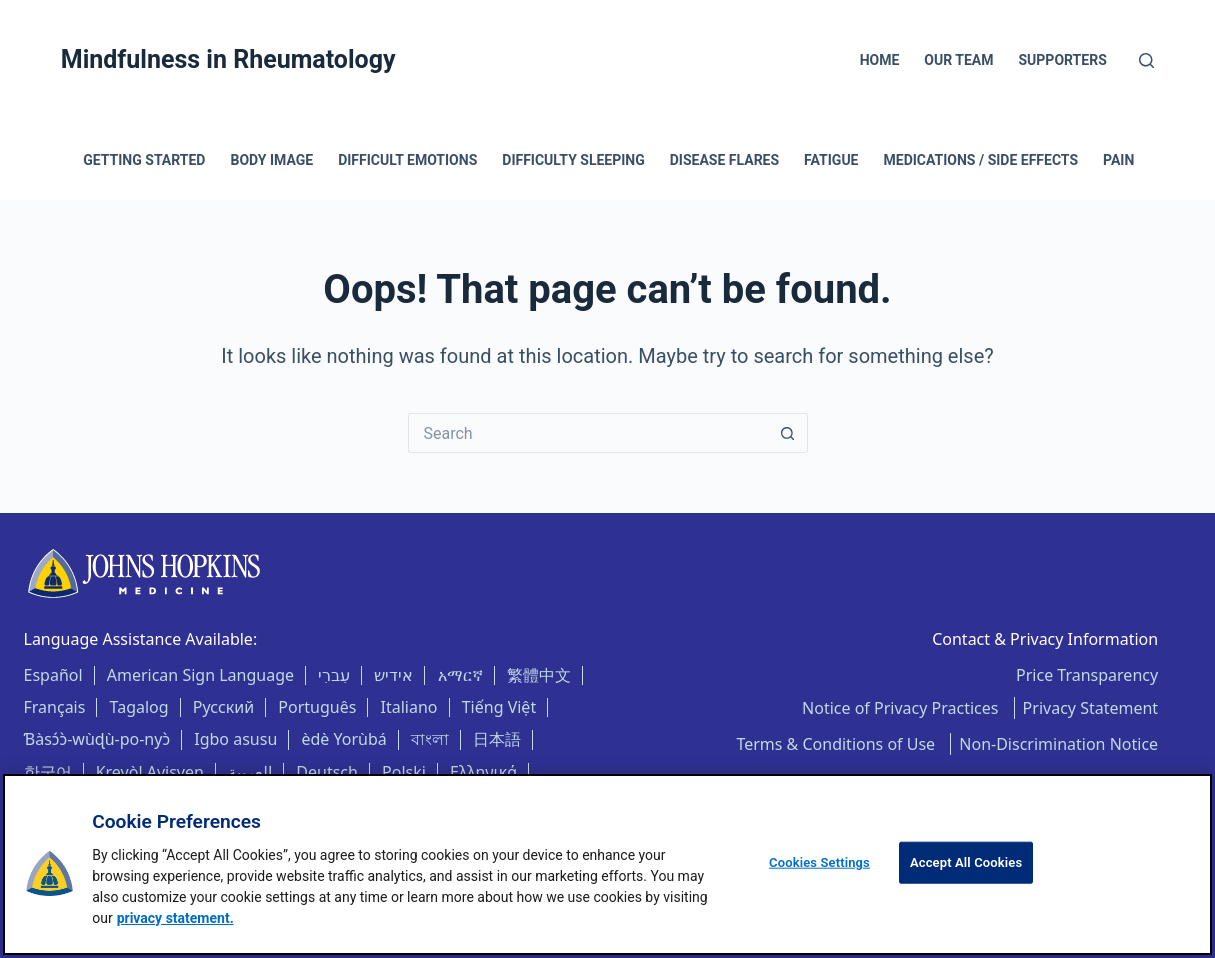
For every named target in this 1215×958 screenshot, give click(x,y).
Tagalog (139, 707)
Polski (404, 772)
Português (317, 707)
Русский (223, 707)
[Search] (1146, 60)
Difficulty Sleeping (573, 160)
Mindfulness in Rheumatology (228, 59)
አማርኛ (460, 675)
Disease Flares (724, 160)
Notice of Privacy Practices (902, 708)
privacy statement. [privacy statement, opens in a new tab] (175, 918)
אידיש (393, 675)
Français (55, 707)
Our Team (958, 60)
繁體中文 (539, 675)
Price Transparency (1087, 675)
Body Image (271, 160)
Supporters (1063, 60)
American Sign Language (200, 675)
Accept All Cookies (966, 862)
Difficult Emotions (407, 160)
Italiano (409, 707)
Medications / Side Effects (981, 160)
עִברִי (334, 675)
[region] (607, 864)
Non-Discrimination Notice (1058, 744)
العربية (250, 772)
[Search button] (788, 433)
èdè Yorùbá (343, 739)
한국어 (48, 772)
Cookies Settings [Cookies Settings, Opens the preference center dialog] (819, 862)
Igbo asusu (235, 739)
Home (880, 60)
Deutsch (327, 772)
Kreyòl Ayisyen (150, 772)
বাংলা (430, 739)
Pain (1118, 160)
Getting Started (144, 160)
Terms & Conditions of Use (837, 744)
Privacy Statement (1091, 708)
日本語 (497, 739)
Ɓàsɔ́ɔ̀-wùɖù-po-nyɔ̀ (97, 739)
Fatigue (831, 160)
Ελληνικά (483, 772)
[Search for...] (588, 433)
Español (53, 675)
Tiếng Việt (499, 707)
